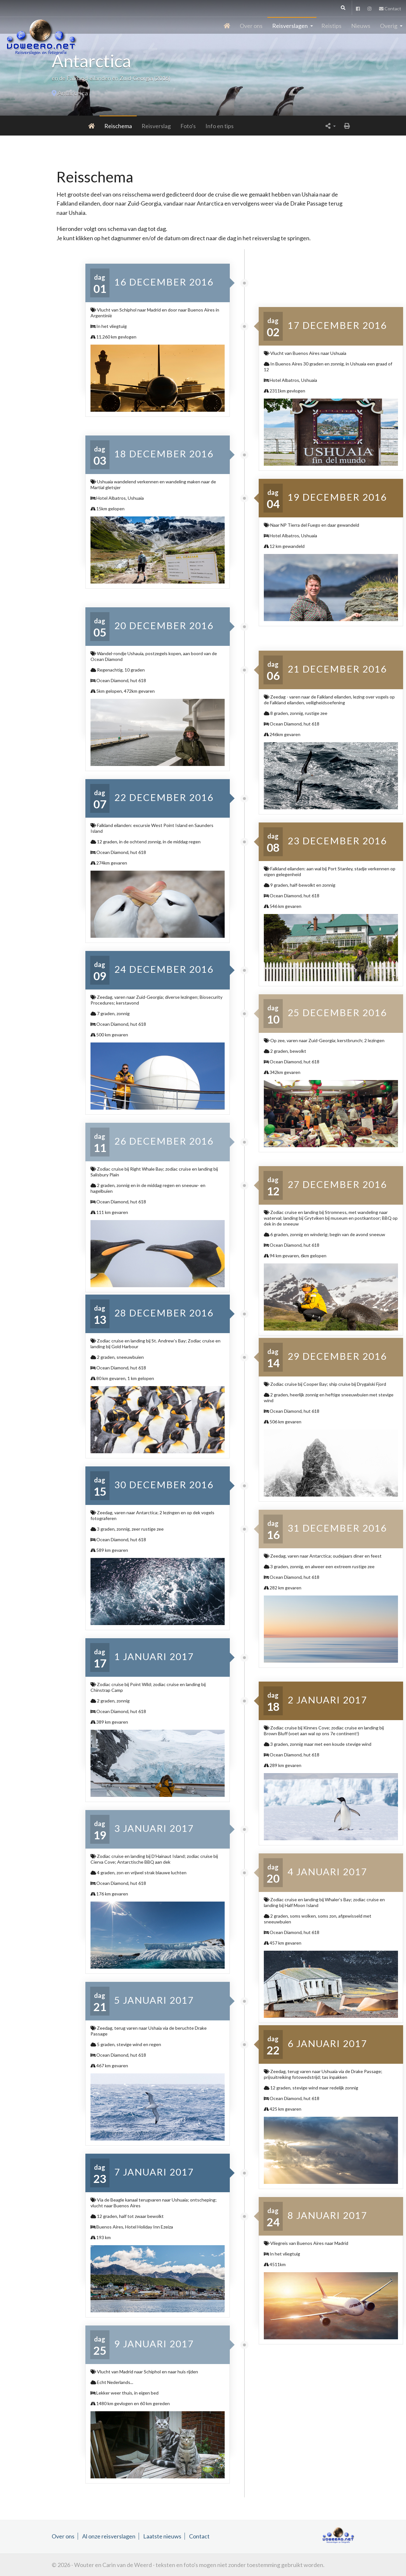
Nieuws (360, 25)
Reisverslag (122, 125)
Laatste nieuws (162, 2536)
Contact (390, 8)
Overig (388, 25)
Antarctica (72, 93)
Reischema (85, 125)
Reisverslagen (290, 25)
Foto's (154, 125)
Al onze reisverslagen (108, 2536)
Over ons (251, 25)
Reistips (331, 25)
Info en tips (186, 125)
